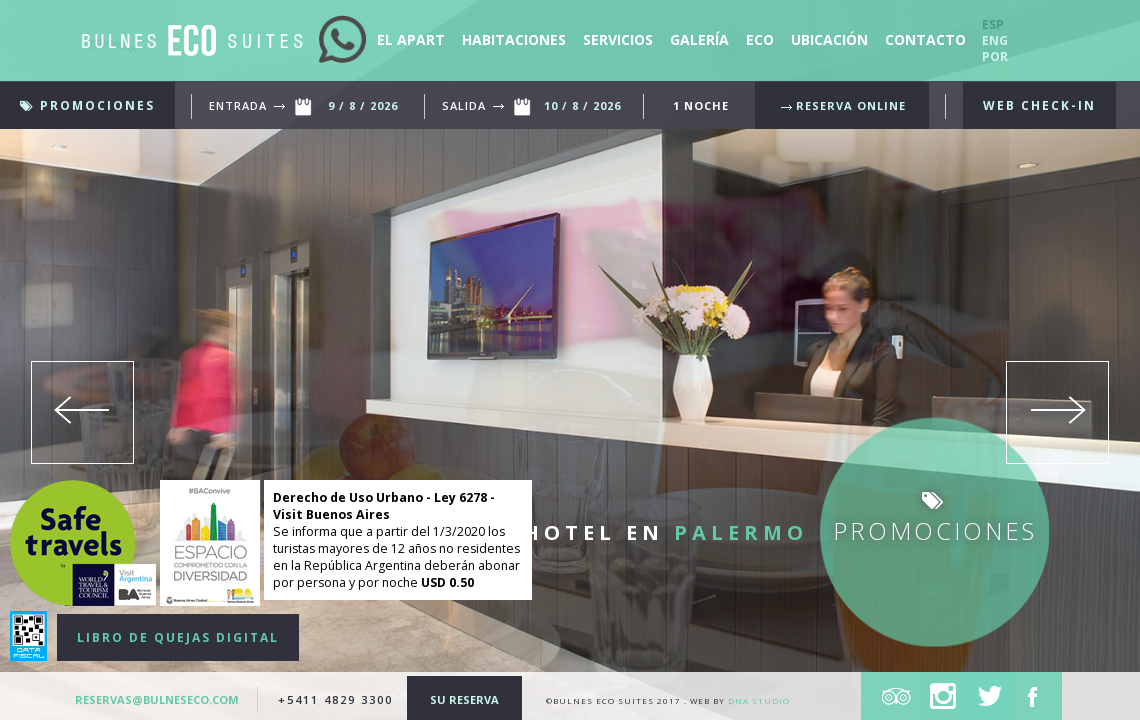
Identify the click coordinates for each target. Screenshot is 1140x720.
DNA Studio (759, 700)
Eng (995, 40)
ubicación (831, 39)
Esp (993, 24)
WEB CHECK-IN (1039, 105)
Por (995, 56)
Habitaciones (516, 39)
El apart (413, 39)
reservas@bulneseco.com (158, 699)
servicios (620, 39)
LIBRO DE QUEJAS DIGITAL (178, 637)
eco (760, 39)
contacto (925, 39)
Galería (701, 39)
